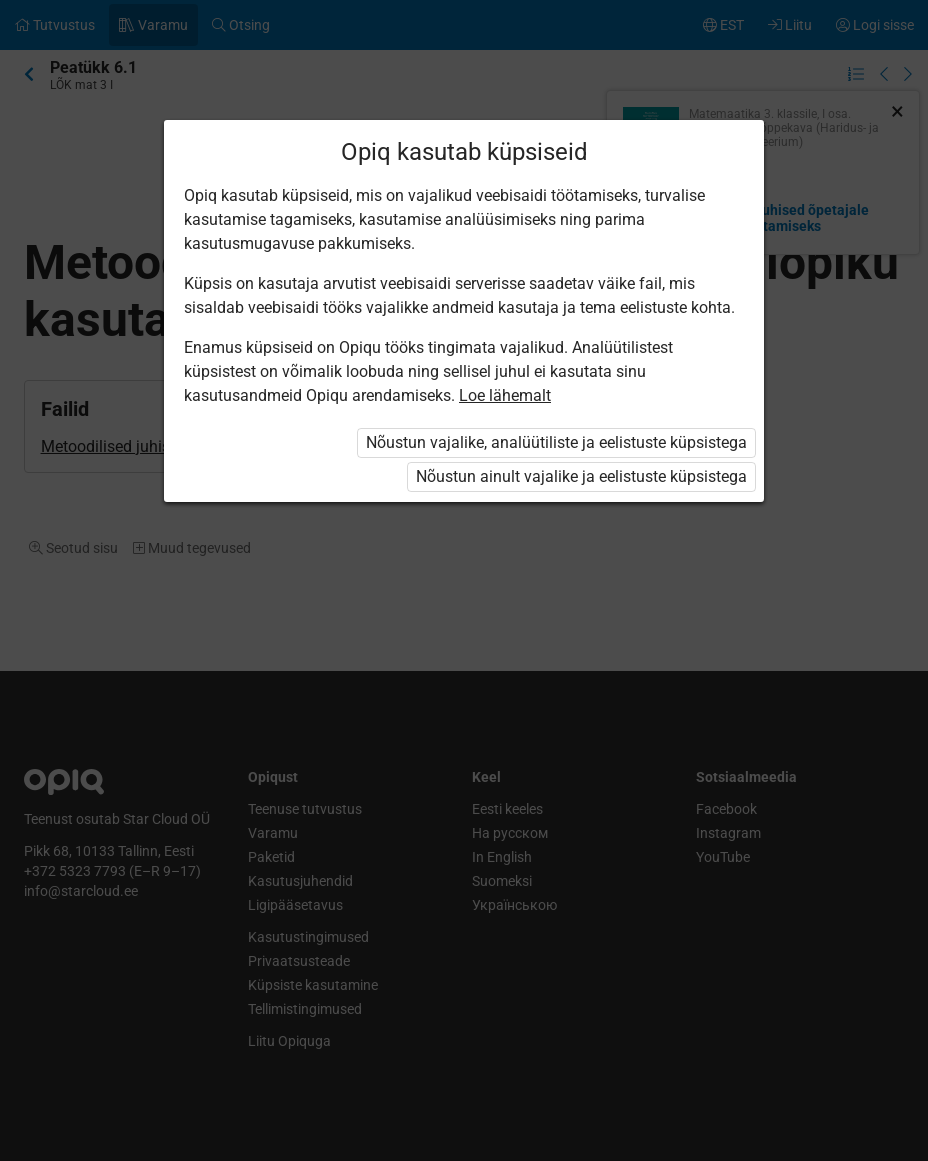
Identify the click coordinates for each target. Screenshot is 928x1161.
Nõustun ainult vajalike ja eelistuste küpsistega (581, 476)
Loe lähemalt (505, 395)
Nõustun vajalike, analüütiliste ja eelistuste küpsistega (556, 442)
